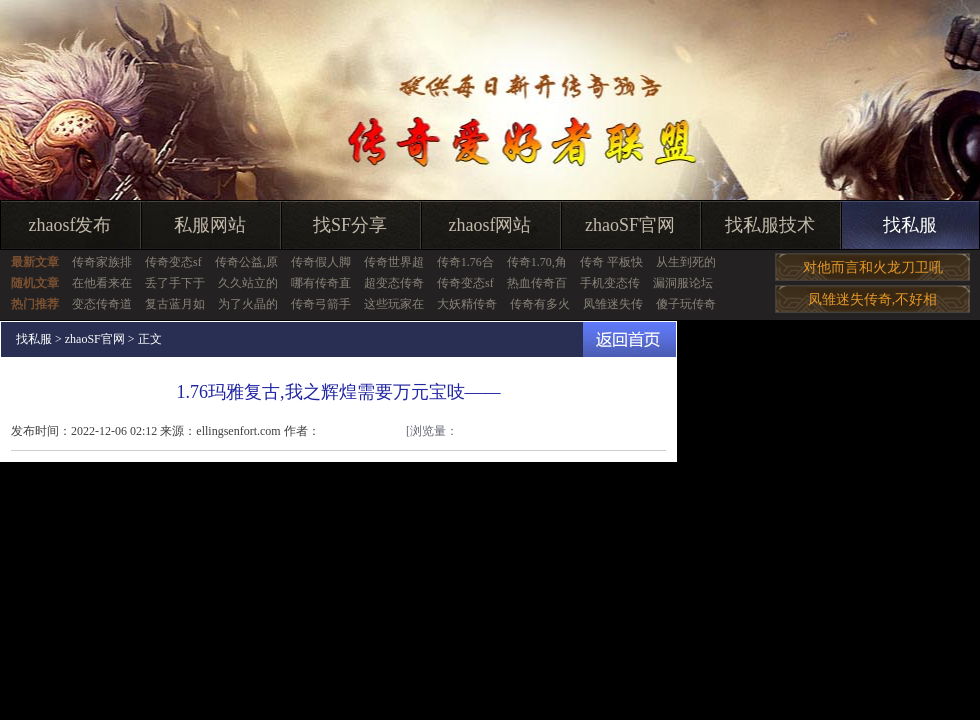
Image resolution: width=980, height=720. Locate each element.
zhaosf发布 (70, 225)
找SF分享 (350, 225)
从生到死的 (686, 262)
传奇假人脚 (321, 262)
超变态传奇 (394, 283)
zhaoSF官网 (630, 225)
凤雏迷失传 (613, 304)
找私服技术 (770, 225)
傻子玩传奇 (686, 304)
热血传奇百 (537, 283)
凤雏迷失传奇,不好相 (873, 299)
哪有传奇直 (321, 283)
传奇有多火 (540, 304)
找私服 (910, 225)
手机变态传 (610, 283)
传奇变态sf (173, 262)
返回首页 (629, 339)
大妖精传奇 (467, 304)
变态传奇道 (102, 304)
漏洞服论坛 (683, 283)
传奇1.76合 (465, 262)
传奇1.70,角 (537, 262)
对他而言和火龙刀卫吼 (873, 267)
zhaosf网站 (490, 225)
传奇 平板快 (611, 262)
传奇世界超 (394, 262)
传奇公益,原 (246, 262)
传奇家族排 (102, 262)
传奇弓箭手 (321, 304)
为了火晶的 (248, 304)
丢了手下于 (175, 283)
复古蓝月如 (175, 304)
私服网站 (210, 225)
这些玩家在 (394, 304)
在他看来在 (102, 283)
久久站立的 (248, 283)
